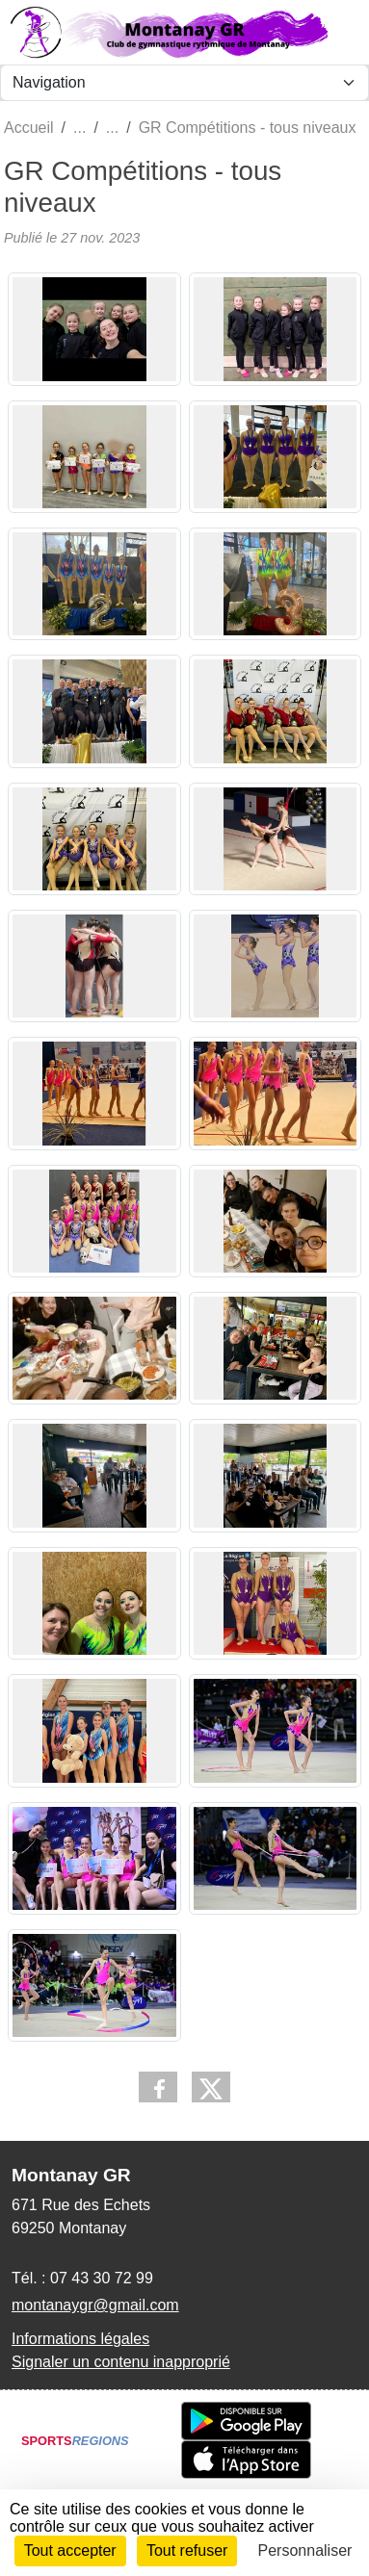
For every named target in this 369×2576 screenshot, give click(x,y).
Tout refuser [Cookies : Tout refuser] (186, 2550)
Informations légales (80, 2339)
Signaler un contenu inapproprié (121, 2362)
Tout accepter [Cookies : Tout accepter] (70, 2550)
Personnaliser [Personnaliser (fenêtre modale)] (305, 2550)
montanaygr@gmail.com (95, 2305)
